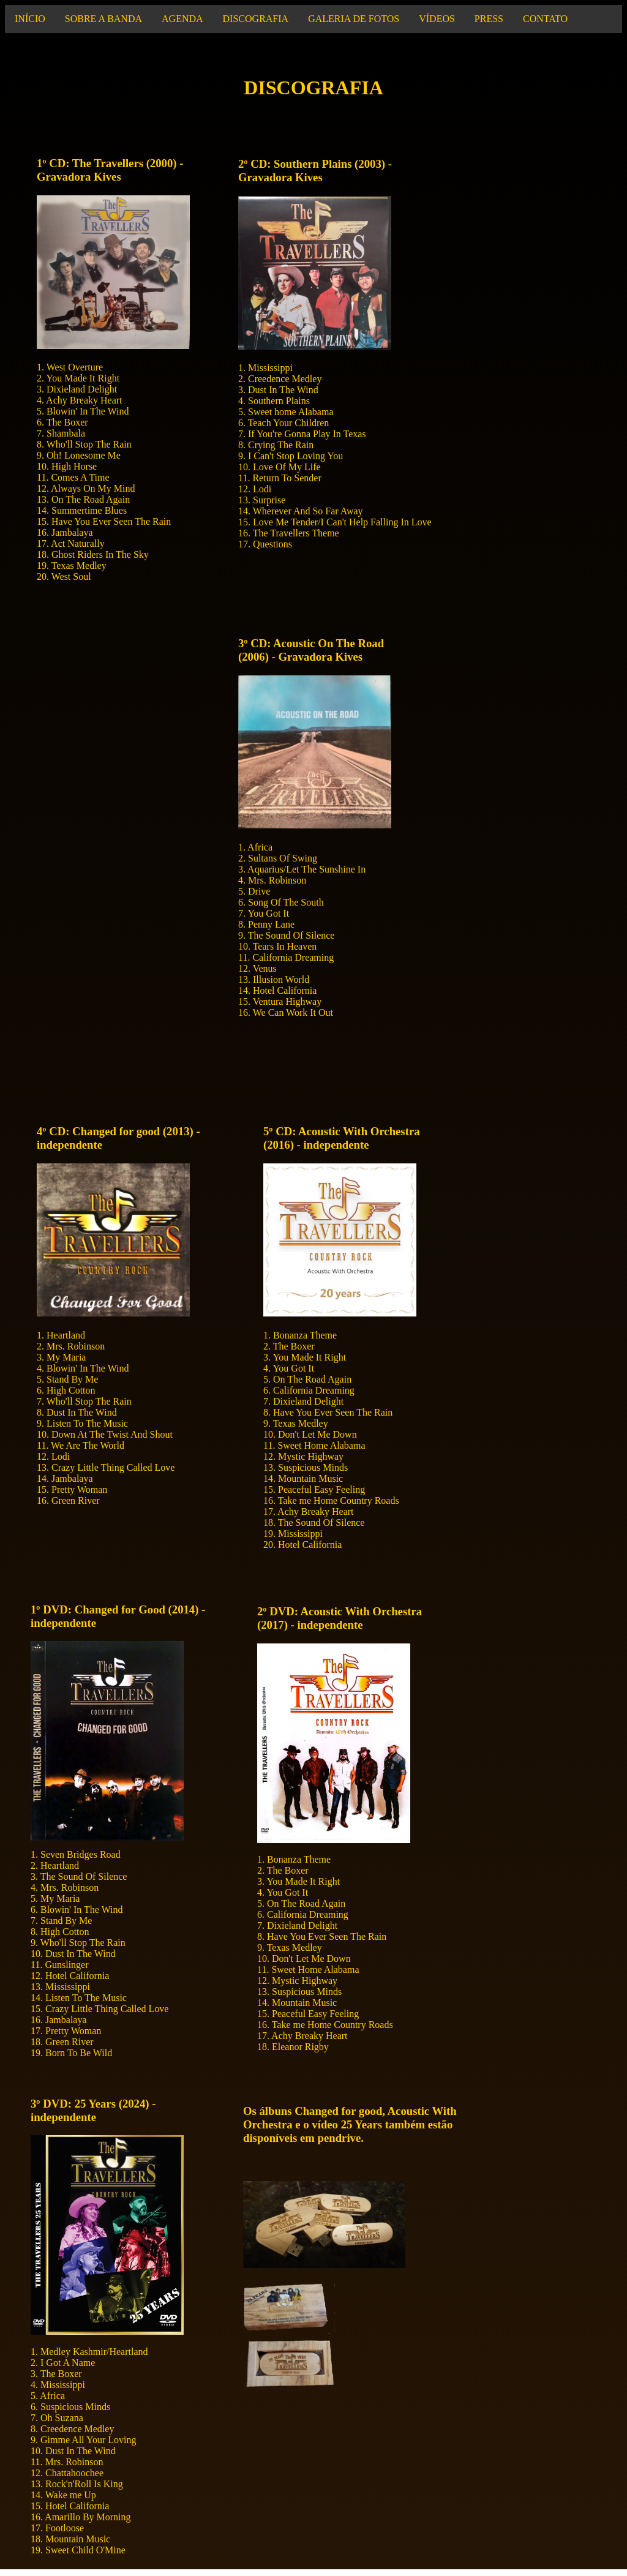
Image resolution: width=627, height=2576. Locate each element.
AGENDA (182, 18)
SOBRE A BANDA (103, 18)
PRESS (489, 18)
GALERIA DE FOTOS (353, 18)
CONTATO (545, 18)
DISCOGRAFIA (256, 18)
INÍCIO (30, 18)
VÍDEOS (437, 18)
